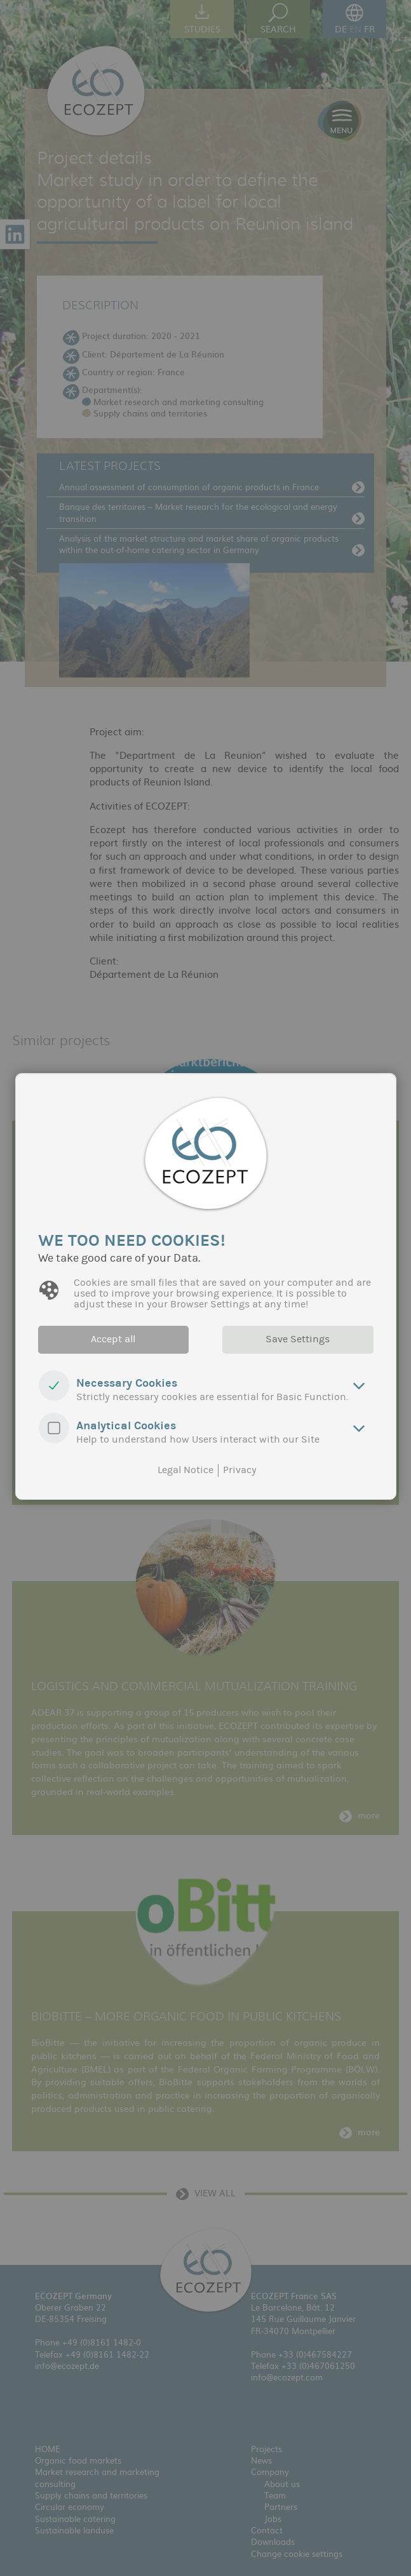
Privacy (240, 1470)
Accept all (113, 1339)
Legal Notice (185, 1470)
